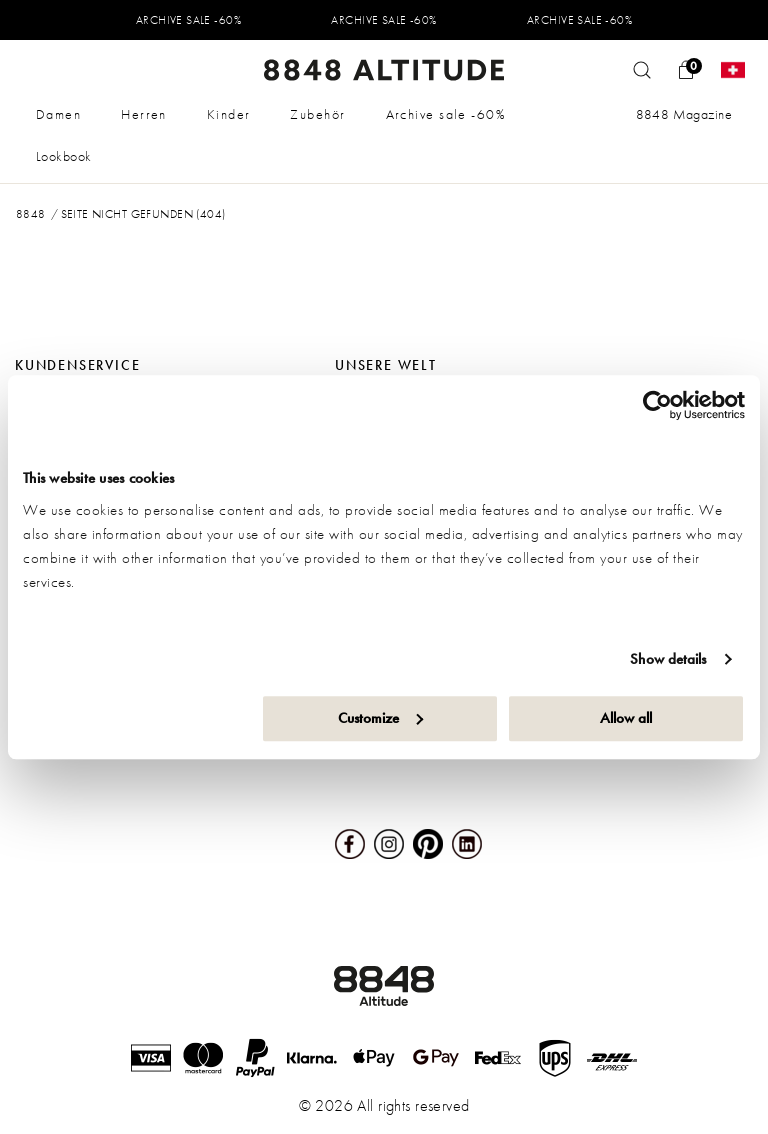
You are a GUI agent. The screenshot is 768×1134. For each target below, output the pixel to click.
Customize (380, 718)
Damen (58, 114)
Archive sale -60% (446, 114)
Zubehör (317, 114)
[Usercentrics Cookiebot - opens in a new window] (657, 405)
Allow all (626, 718)
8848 (31, 214)
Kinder (229, 114)
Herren (144, 114)
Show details (668, 659)
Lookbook (63, 156)
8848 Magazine (684, 114)
